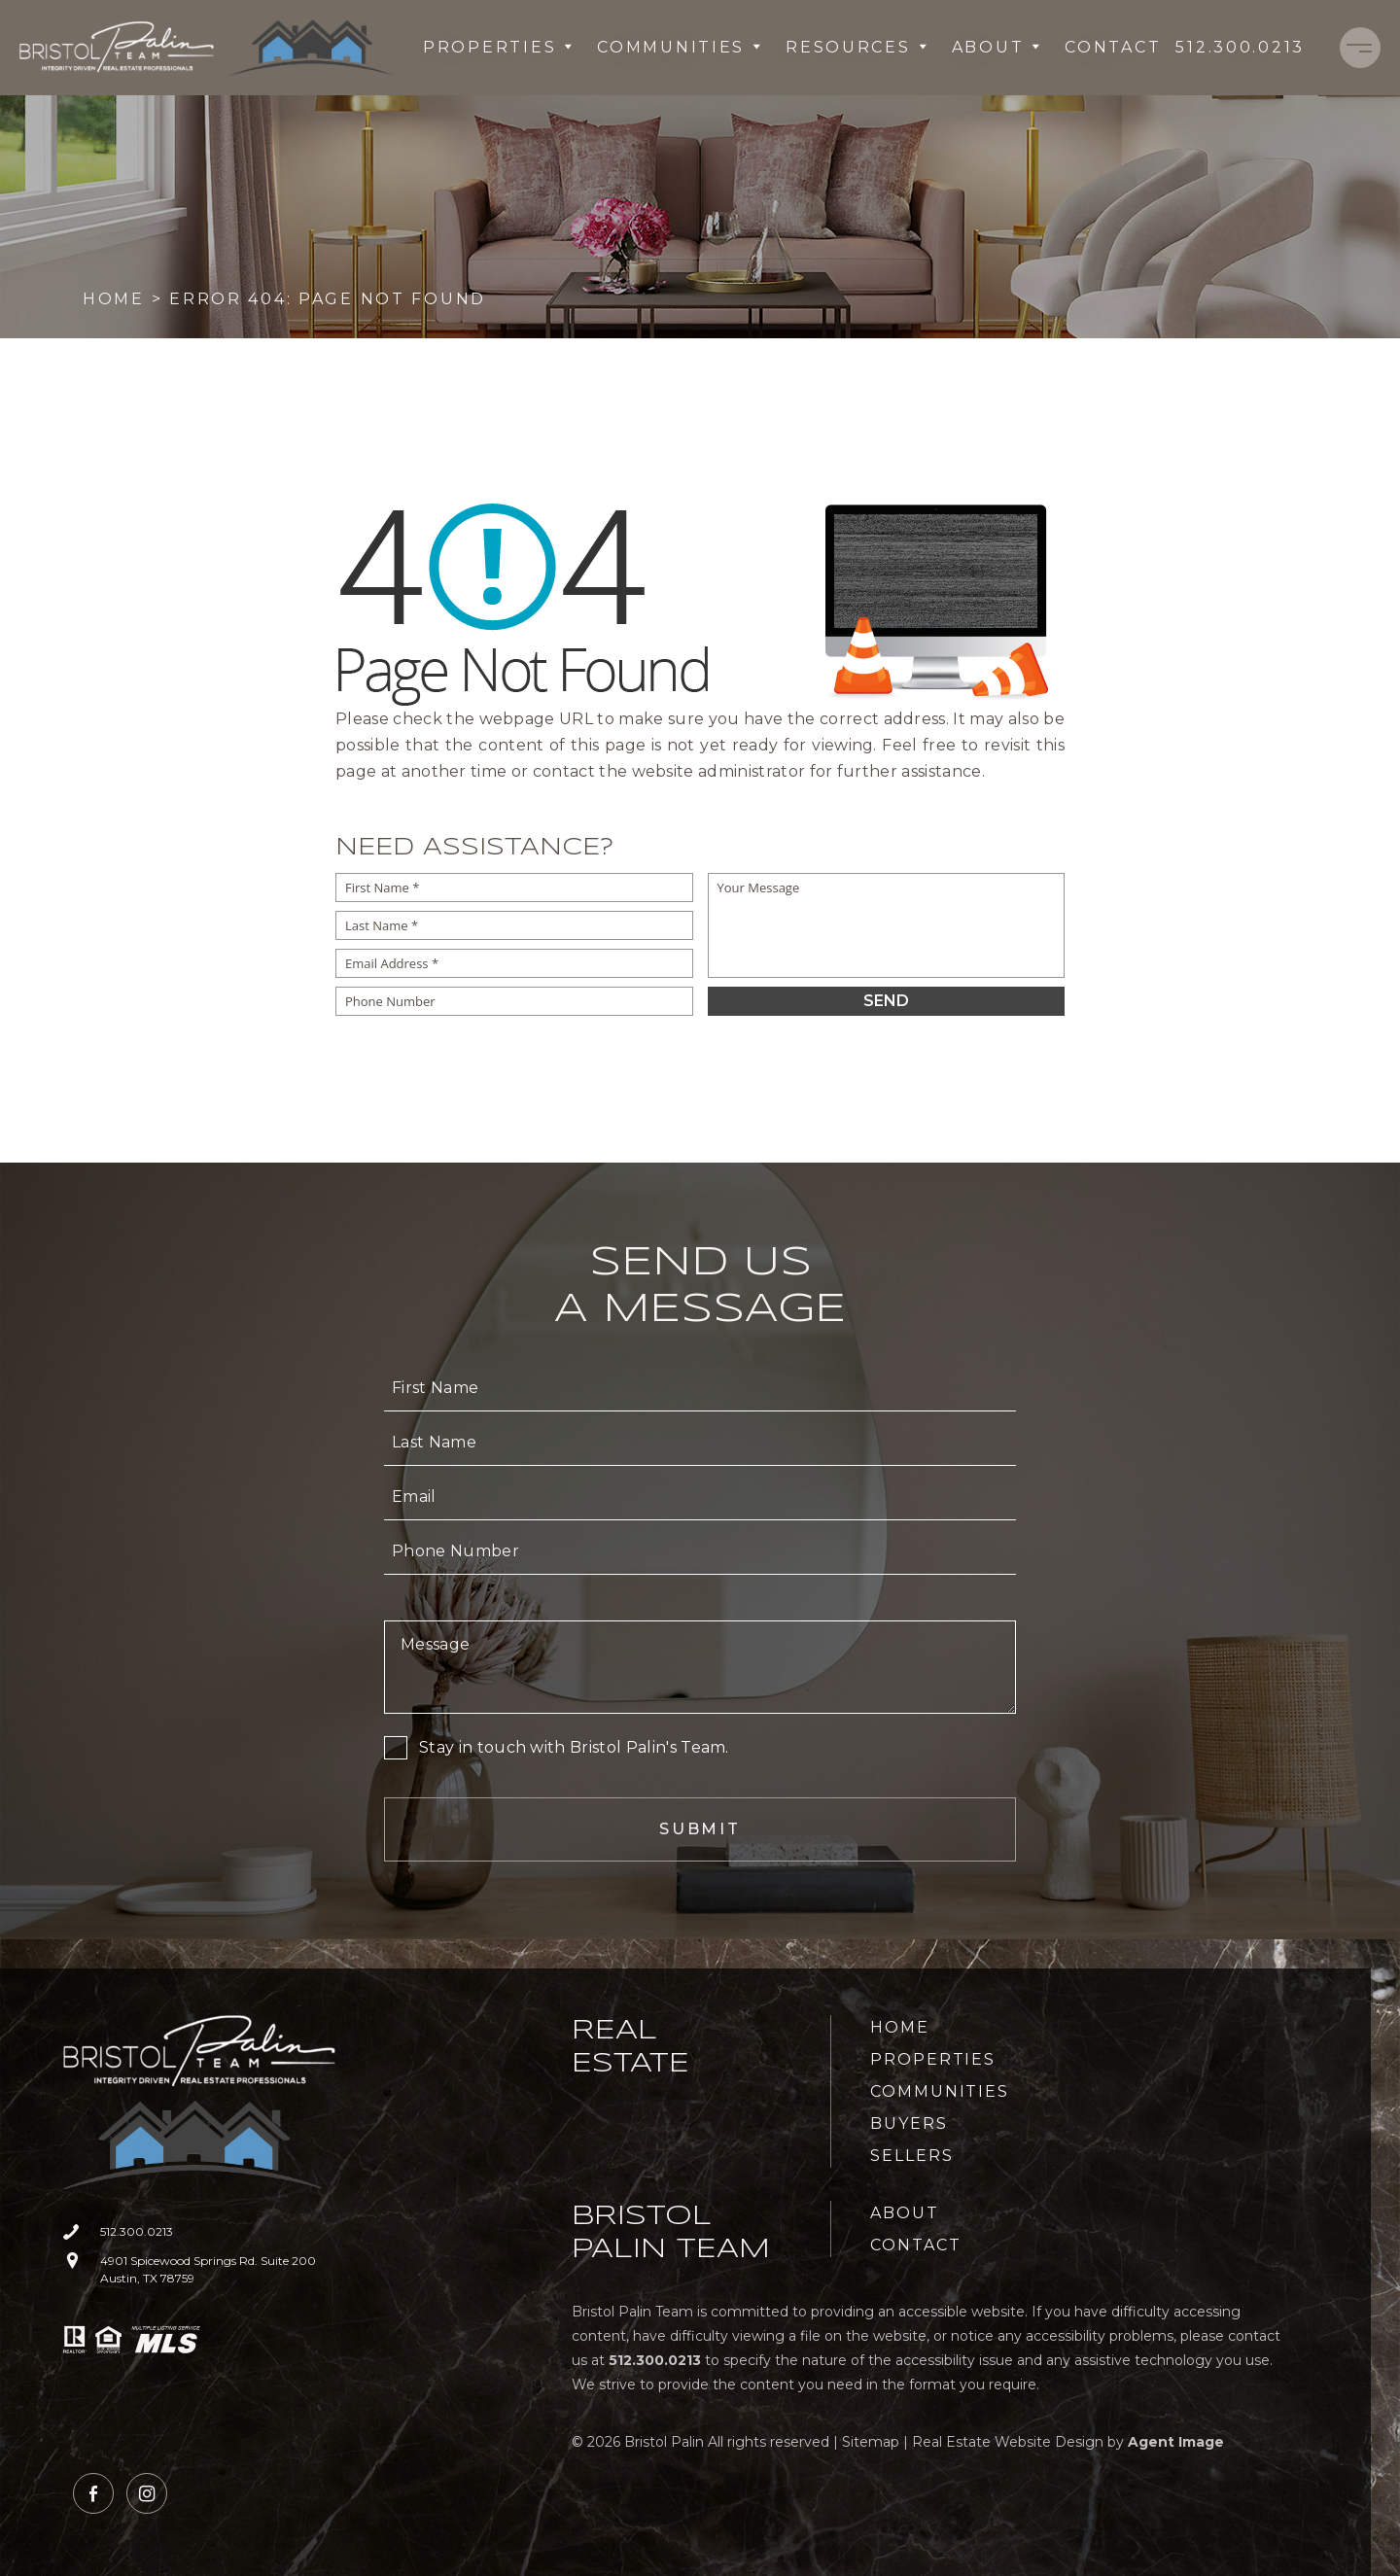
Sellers (911, 2155)
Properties (498, 47)
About (997, 47)
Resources (857, 47)
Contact (1113, 47)
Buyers (909, 2123)
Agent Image (1176, 2442)
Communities (679, 47)
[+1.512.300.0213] (1240, 47)
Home (899, 2027)
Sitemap (870, 2442)
